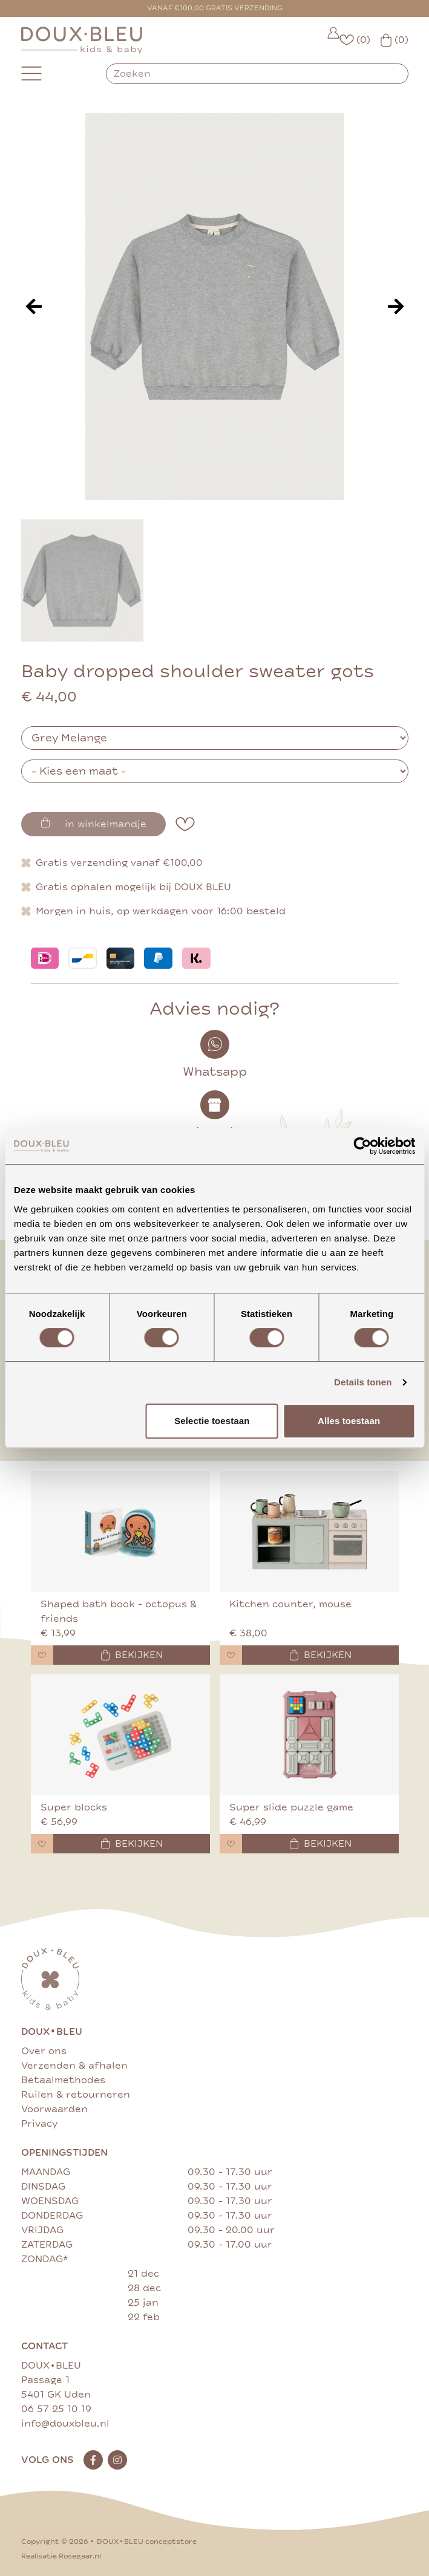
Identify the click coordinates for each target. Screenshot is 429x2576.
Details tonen (362, 1382)
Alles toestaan (349, 1421)
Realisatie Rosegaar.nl (61, 2556)
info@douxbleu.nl (65, 2424)
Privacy (39, 2124)
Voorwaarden (54, 2109)
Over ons (44, 2051)
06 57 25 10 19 (56, 2409)
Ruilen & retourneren (75, 2095)
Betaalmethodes (63, 2080)
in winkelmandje (93, 823)
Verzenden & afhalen (74, 2066)
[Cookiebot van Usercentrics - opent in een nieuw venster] (362, 1146)
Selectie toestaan (211, 1421)
